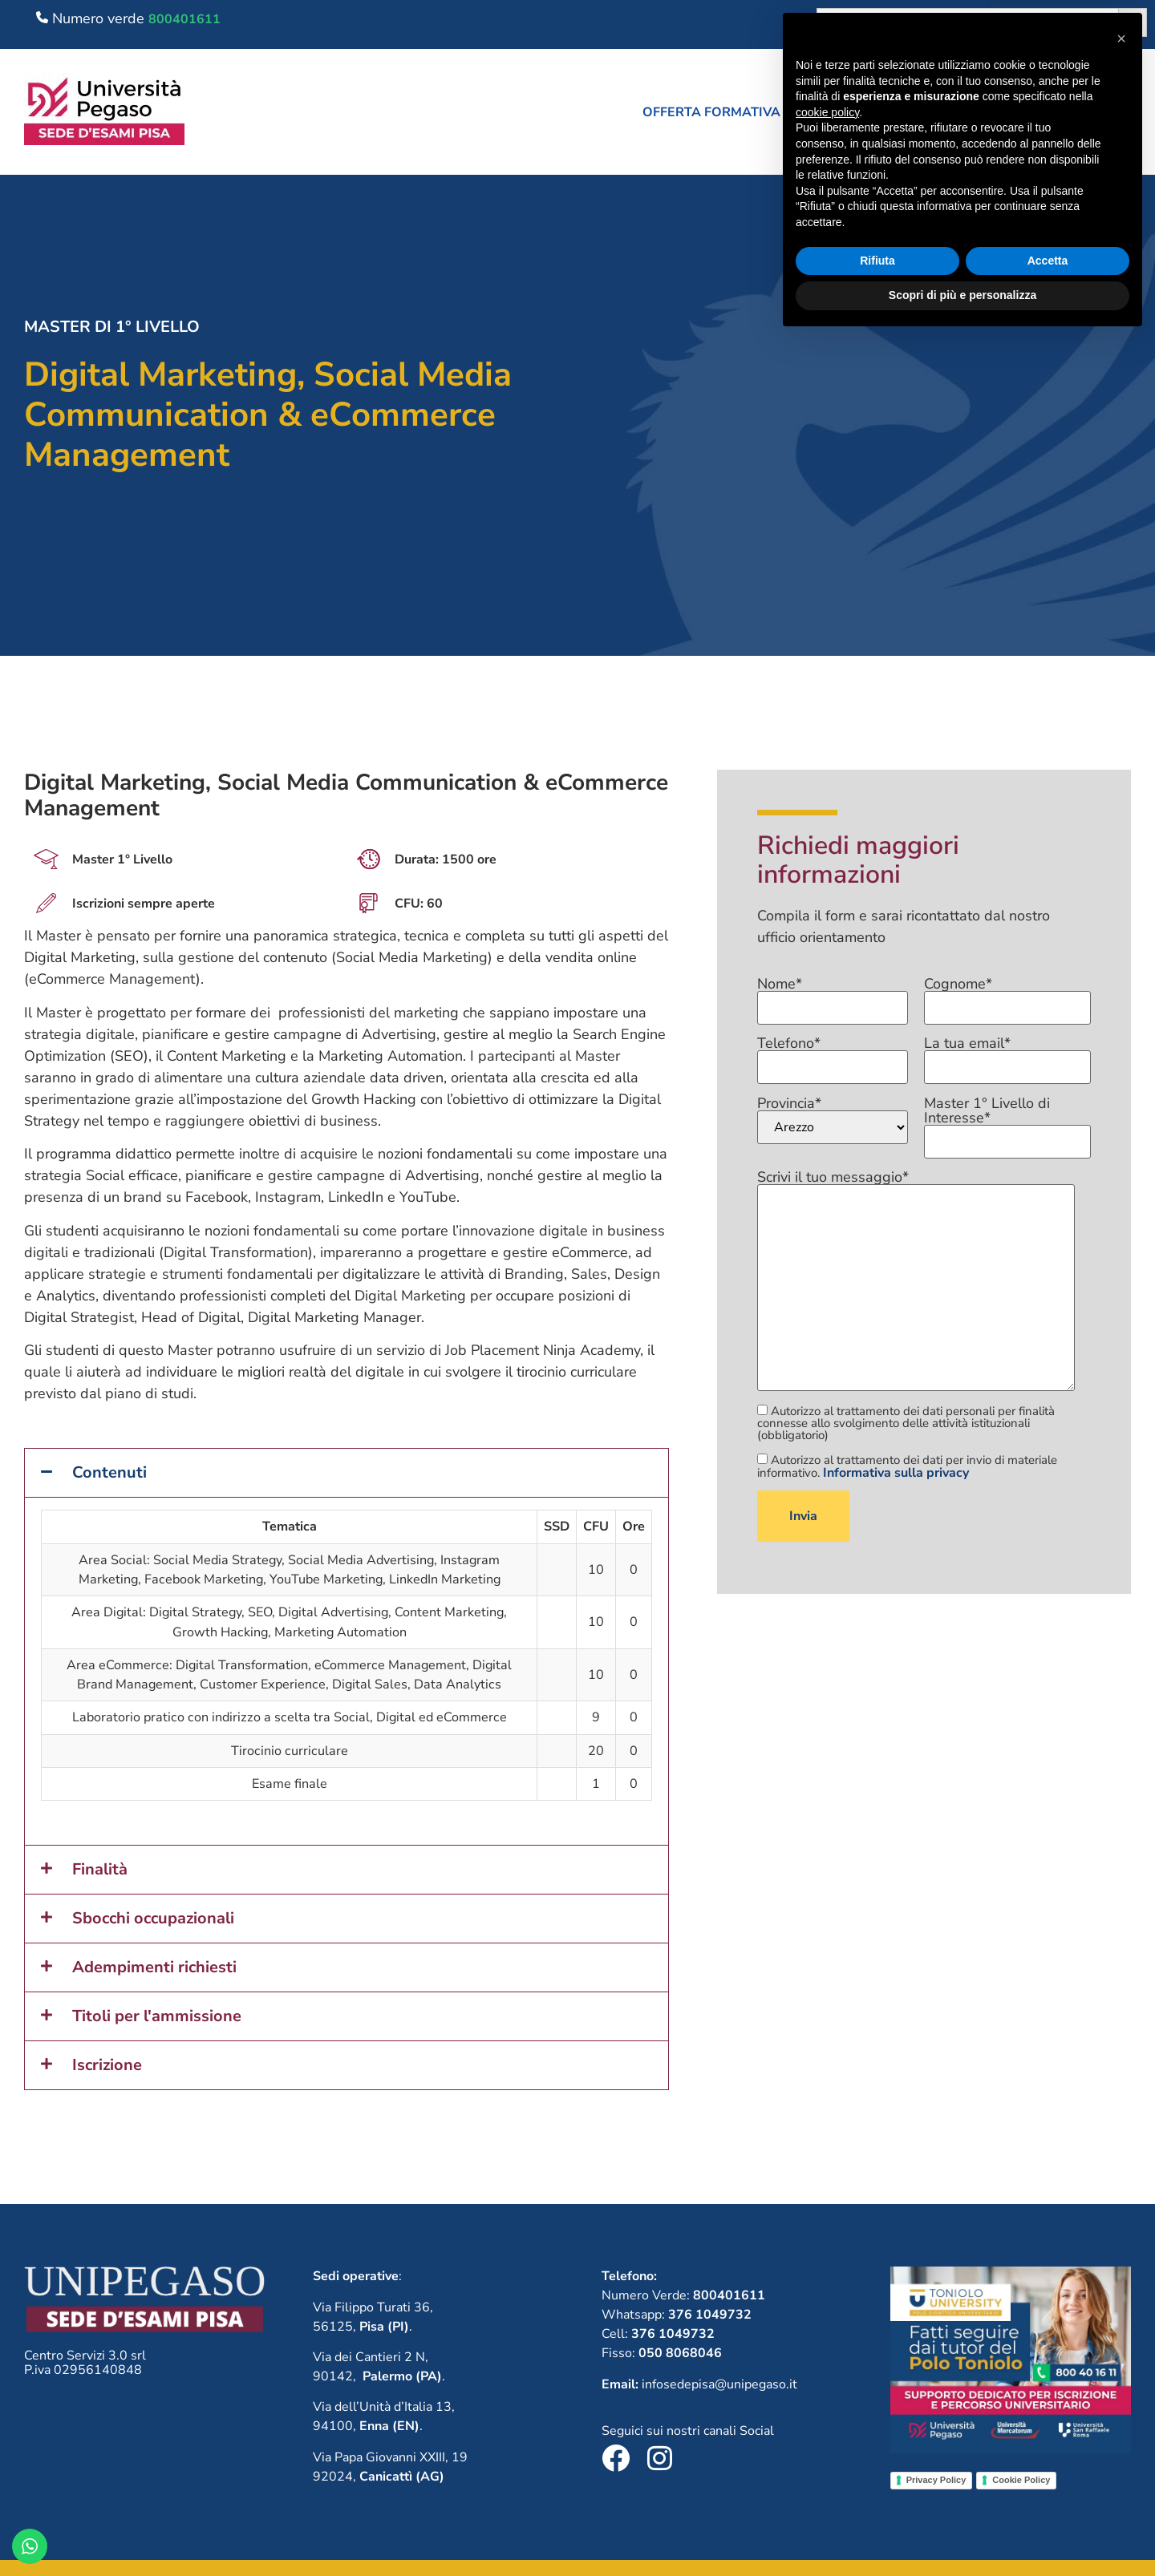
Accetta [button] (1047, 2497)
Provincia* (832, 1120)
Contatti (1106, 112)
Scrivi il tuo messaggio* (916, 1281)
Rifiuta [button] (877, 2497)
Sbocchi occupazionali (153, 1918)
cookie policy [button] (827, 2349)
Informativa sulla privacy (896, 1473)
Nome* (832, 997)
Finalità (100, 1869)
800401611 (184, 19)
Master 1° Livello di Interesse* (1007, 1123)
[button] (719, 112)
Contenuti (109, 1472)
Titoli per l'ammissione (156, 2016)
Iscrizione (107, 2065)
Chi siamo (862, 112)
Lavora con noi (985, 112)
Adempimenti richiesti (154, 1967)
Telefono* (832, 1056)
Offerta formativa (719, 112)
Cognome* (1007, 997)
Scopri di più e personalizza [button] (962, 2531)
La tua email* (1007, 1056)
